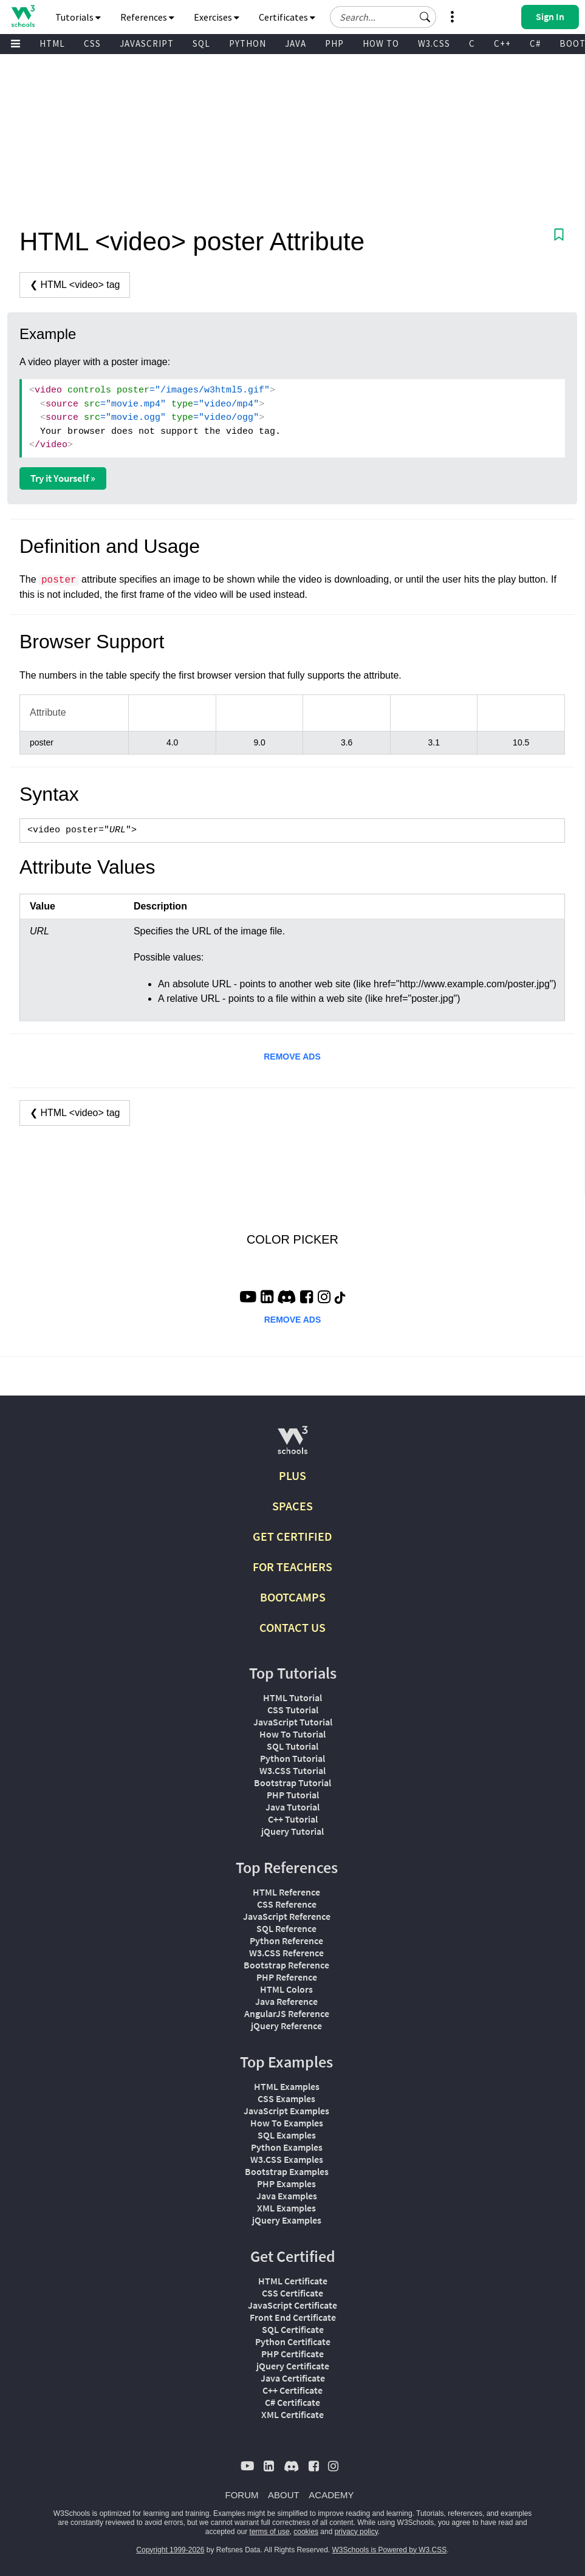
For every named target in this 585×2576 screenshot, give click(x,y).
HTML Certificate (292, 2281)
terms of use (270, 2531)
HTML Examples (287, 2086)
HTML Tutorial (292, 1697)
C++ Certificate (292, 2390)
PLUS (292, 1475)
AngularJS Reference (286, 2013)
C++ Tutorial (293, 1819)
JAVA (295, 43)
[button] (425, 17)
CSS (92, 43)
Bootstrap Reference (286, 1965)
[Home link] (23, 16)
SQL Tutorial (292, 1746)
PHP (334, 43)
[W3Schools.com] (292, 1445)
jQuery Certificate (292, 2366)
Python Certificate (292, 2341)
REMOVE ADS (292, 1056)
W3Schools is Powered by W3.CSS (389, 2550)
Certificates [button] (287, 17)
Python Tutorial (292, 1758)
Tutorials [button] (78, 17)
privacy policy (356, 2531)
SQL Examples (287, 2135)
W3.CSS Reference (286, 1953)
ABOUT (283, 2495)
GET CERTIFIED (292, 1536)
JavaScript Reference (286, 1916)
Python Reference (286, 1940)
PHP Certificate (292, 2354)
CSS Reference (286, 1904)
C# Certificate (292, 2402)
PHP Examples (286, 2183)
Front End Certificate (293, 2317)
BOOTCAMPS (293, 1597)
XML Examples (286, 2208)
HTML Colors (286, 1989)
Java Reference (286, 2001)
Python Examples (287, 2147)
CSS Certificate (292, 2293)
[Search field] (383, 17)
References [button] (147, 17)
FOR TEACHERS (292, 1566)
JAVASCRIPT (147, 43)
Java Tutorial (292, 1807)
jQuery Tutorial (292, 1831)
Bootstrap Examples (287, 2171)
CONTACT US (292, 1627)
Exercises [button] (216, 17)
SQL (201, 43)
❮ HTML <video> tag (75, 284)
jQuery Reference (286, 2025)
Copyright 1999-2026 (170, 2550)
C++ (502, 43)
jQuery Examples (286, 2220)
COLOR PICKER (292, 1239)
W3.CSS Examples (286, 2159)
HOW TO (381, 43)
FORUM (242, 2495)
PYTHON (247, 43)
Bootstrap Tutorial (292, 1782)
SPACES (292, 1505)
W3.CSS (434, 43)
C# (535, 43)
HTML (52, 43)
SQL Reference (286, 1928)
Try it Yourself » (62, 478)
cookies (305, 2531)
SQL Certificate (293, 2329)
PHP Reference (286, 1977)
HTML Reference (286, 1892)
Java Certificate (293, 2378)
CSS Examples (286, 2098)
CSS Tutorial (292, 1710)
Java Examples (286, 2196)
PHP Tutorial (293, 1795)
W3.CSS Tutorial (292, 1770)
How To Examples (286, 2123)
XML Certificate (292, 2414)
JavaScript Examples (286, 2111)
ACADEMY (331, 2495)
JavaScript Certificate (292, 2305)
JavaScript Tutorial (292, 1722)
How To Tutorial (292, 1734)
